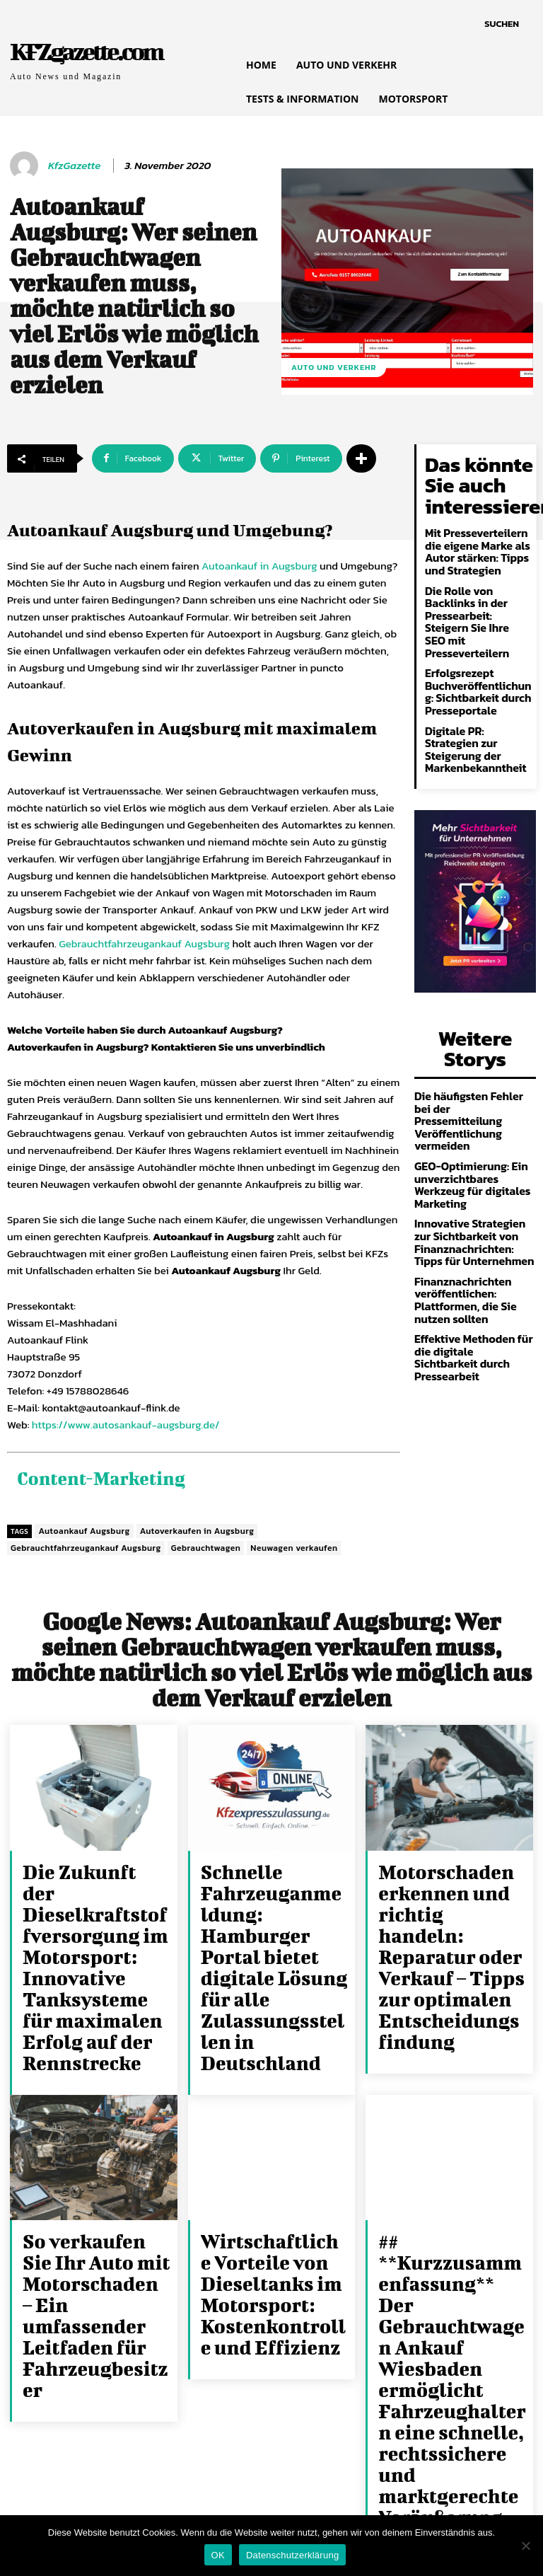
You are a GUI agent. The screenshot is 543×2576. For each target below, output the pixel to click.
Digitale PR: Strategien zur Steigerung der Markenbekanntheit (475, 687)
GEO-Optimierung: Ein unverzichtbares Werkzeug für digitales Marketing (474, 1064)
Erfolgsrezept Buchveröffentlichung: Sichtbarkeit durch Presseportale (475, 640)
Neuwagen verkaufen (293, 1544)
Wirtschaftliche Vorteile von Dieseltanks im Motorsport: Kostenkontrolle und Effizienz (272, 2185)
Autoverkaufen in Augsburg (197, 1527)
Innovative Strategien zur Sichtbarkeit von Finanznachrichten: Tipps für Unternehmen (471, 1112)
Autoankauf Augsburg (83, 1527)
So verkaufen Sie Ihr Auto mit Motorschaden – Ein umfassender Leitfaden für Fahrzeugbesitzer (92, 2185)
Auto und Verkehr (333, 367)
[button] (501, 24)
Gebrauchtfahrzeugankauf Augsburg (144, 943)
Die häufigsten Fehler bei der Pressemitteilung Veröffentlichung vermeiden (470, 1017)
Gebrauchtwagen (206, 1544)
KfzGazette (74, 165)
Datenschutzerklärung (292, 2555)
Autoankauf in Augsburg (259, 566)
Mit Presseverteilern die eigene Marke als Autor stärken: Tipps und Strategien (478, 534)
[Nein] (525, 2546)
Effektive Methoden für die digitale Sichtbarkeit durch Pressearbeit (474, 1212)
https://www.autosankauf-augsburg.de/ (126, 1424)
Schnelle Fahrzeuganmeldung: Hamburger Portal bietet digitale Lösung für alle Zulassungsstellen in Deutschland (273, 1911)
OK (218, 2555)
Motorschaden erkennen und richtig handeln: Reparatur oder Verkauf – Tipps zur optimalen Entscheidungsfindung (451, 1911)
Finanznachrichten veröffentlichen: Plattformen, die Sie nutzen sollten (459, 1165)
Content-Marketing (90, 1476)
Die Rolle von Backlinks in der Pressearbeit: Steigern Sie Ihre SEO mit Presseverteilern (478, 587)
